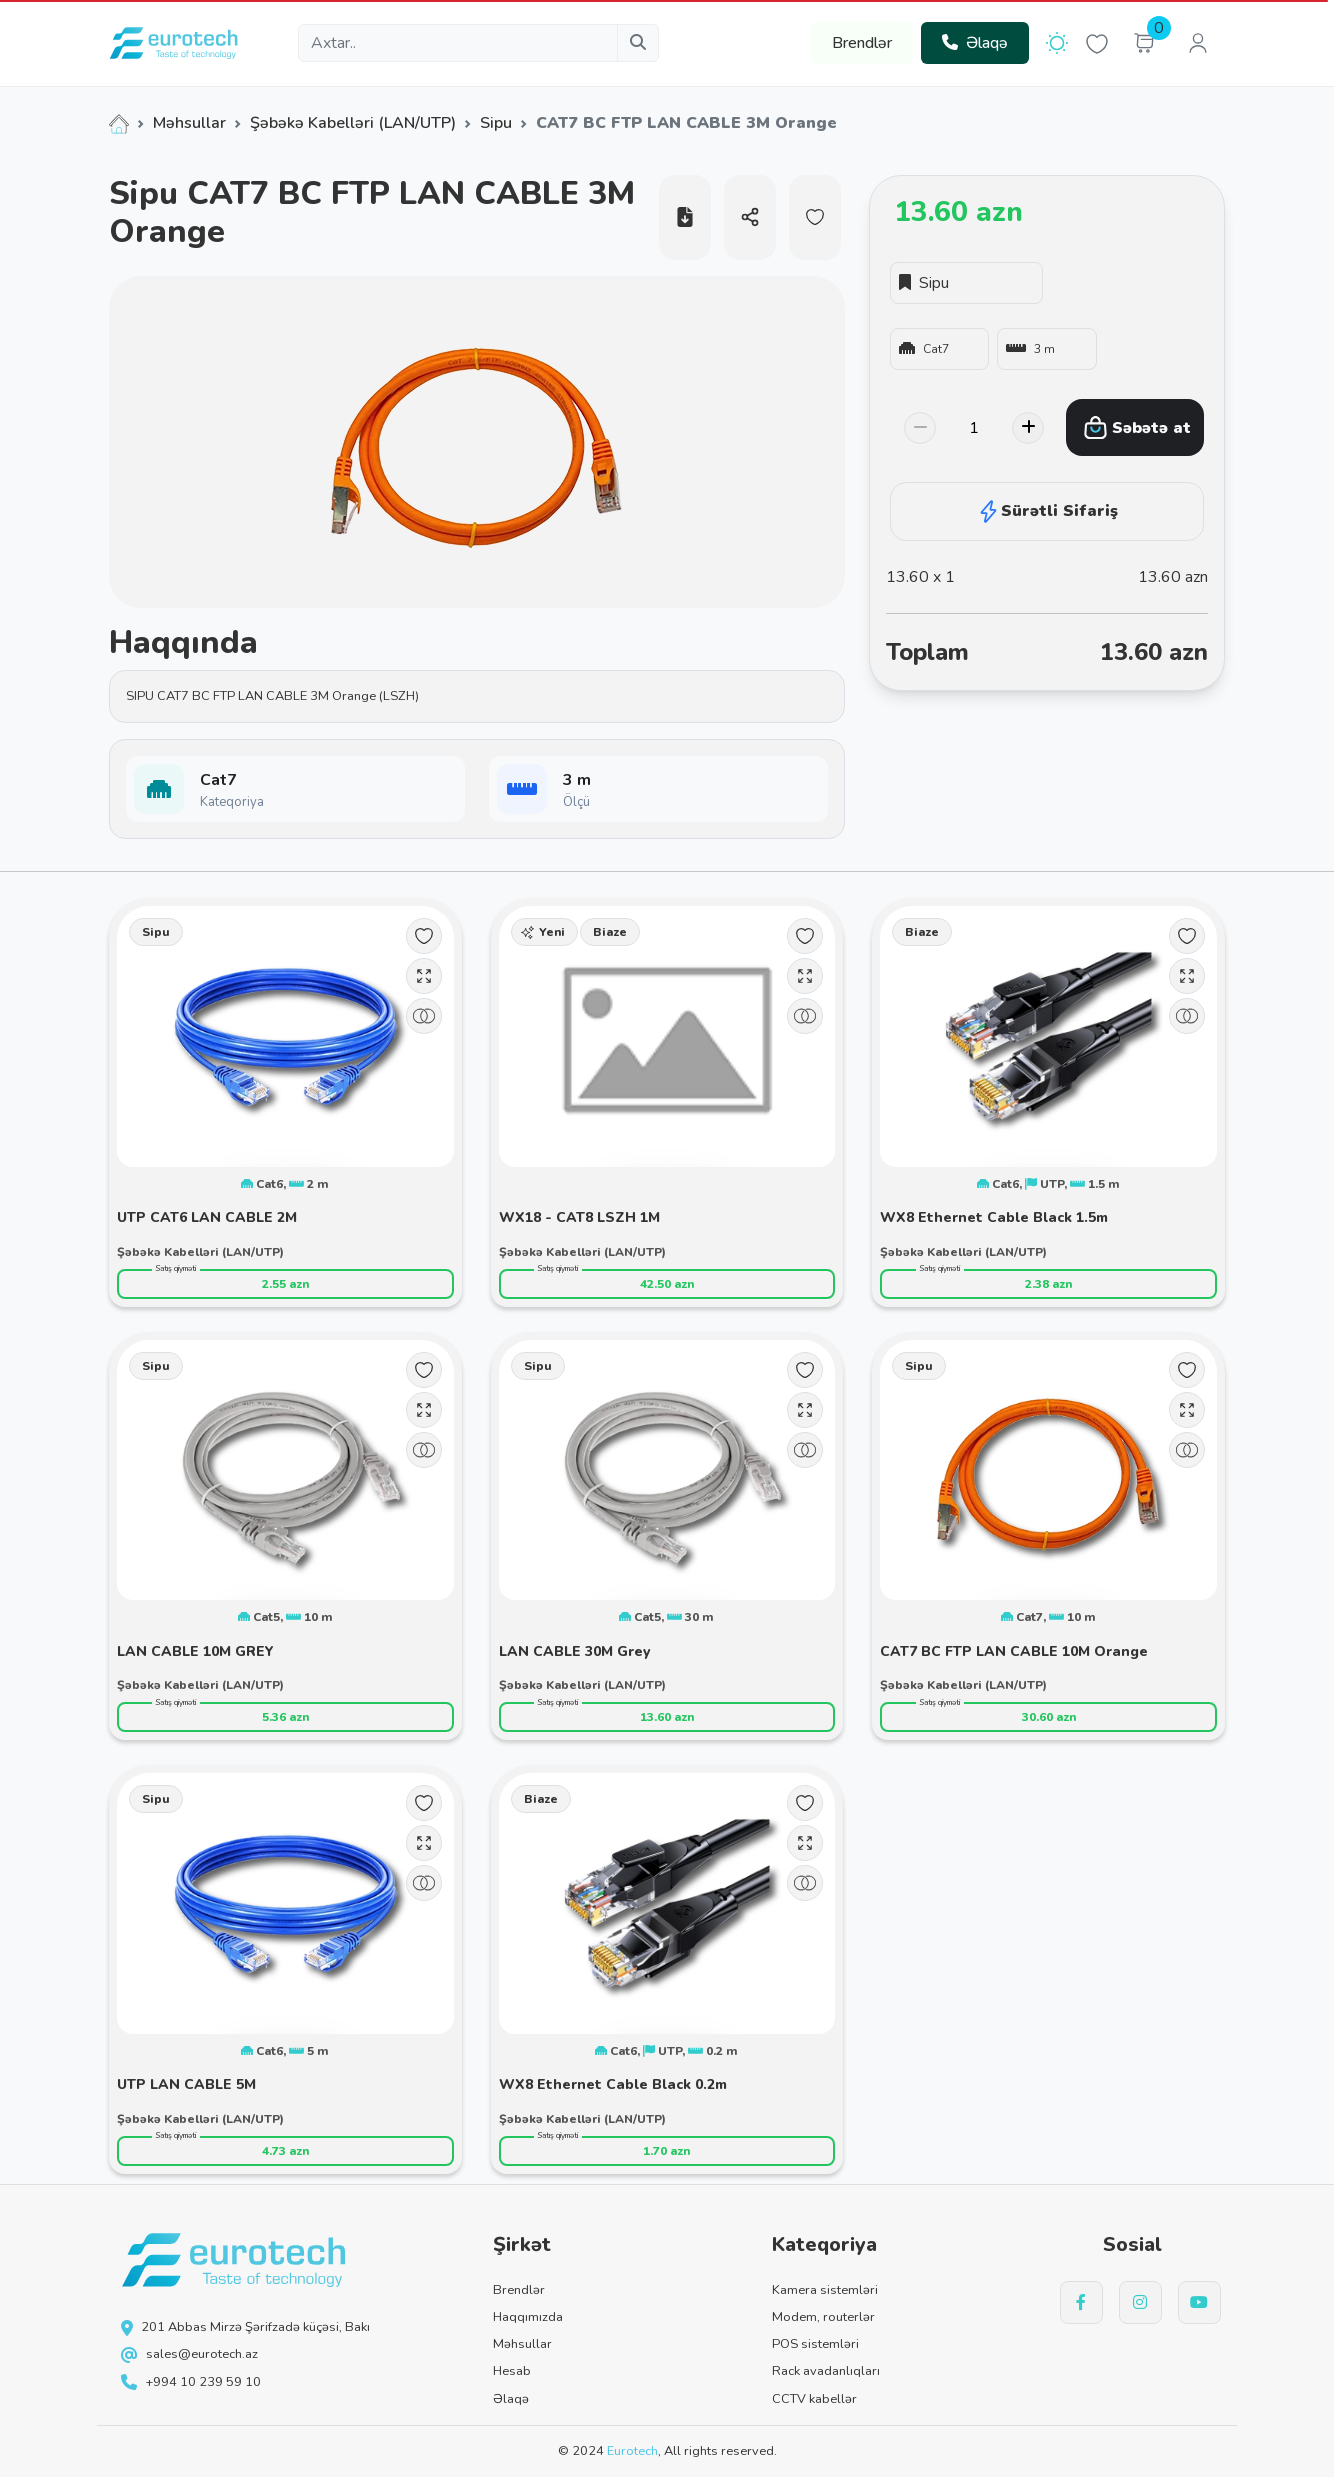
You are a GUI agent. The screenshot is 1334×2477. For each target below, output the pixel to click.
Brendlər (862, 43)
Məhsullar (189, 123)
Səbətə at (1137, 427)
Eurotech (632, 2451)
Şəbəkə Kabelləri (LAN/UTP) (353, 123)
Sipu (496, 123)
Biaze (610, 932)
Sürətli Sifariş (1047, 511)
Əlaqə (975, 43)
